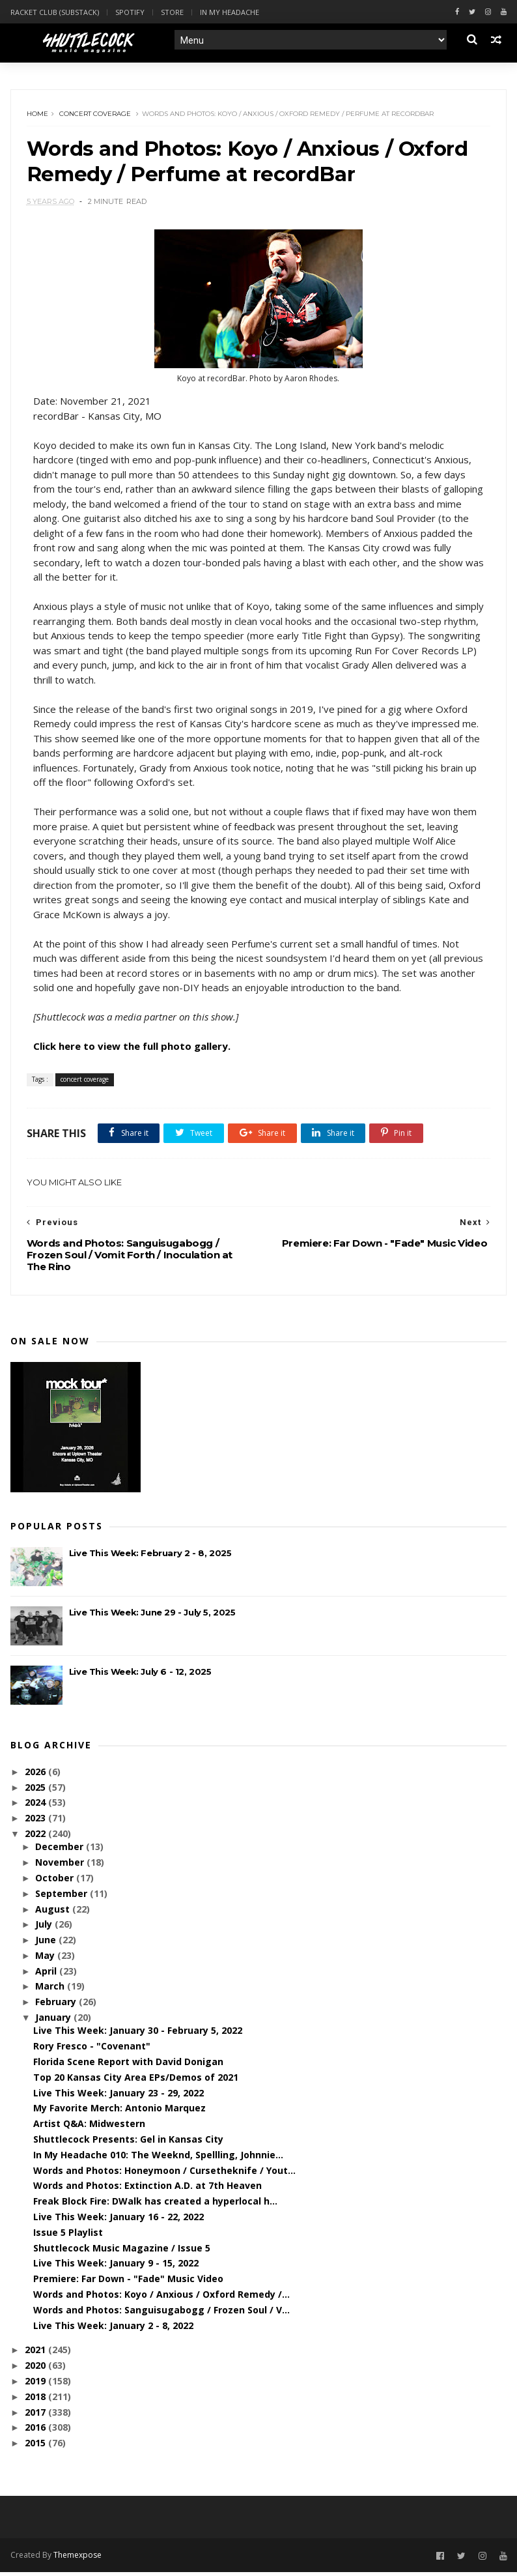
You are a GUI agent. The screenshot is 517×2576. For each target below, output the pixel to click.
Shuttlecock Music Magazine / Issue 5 (121, 2251)
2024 (36, 1806)
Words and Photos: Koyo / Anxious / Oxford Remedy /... (161, 2298)
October (55, 1881)
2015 (36, 2446)
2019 (36, 2385)
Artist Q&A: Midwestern (89, 2127)
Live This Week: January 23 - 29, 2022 (118, 2096)
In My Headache (229, 12)
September (62, 1897)
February (57, 2005)
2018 (36, 2400)
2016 (36, 2431)
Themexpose (77, 2558)
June (47, 1943)
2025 (36, 1790)
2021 (36, 2353)
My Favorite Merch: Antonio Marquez (119, 2112)
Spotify (130, 12)
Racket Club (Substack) (54, 12)
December (60, 1850)
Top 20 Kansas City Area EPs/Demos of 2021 (135, 2081)
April (47, 1975)
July (45, 1928)
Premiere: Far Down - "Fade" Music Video (128, 2282)
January (54, 2021)
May (46, 1959)
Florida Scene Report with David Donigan (128, 2065)
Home (38, 115)
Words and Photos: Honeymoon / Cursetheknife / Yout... (164, 2173)
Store (172, 12)
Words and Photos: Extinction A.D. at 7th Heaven (147, 2189)
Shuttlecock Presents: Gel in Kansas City (128, 2143)
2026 (36, 1775)
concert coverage (96, 115)
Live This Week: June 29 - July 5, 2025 (152, 1616)
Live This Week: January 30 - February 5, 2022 (137, 2034)
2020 (36, 2369)
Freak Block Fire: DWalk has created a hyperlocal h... (155, 2205)
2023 (36, 1822)
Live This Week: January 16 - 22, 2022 (118, 2220)
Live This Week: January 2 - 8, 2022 (113, 2329)
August (53, 1912)
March (51, 1990)
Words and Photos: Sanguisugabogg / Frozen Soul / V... (161, 2314)
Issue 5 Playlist (68, 2236)
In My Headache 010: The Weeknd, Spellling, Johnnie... (158, 2158)
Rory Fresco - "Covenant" (91, 2050)
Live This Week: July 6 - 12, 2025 (140, 1675)
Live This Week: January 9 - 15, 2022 (116, 2267)
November (61, 1866)
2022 (36, 1837)
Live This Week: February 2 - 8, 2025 (150, 1557)
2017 (36, 2415)
